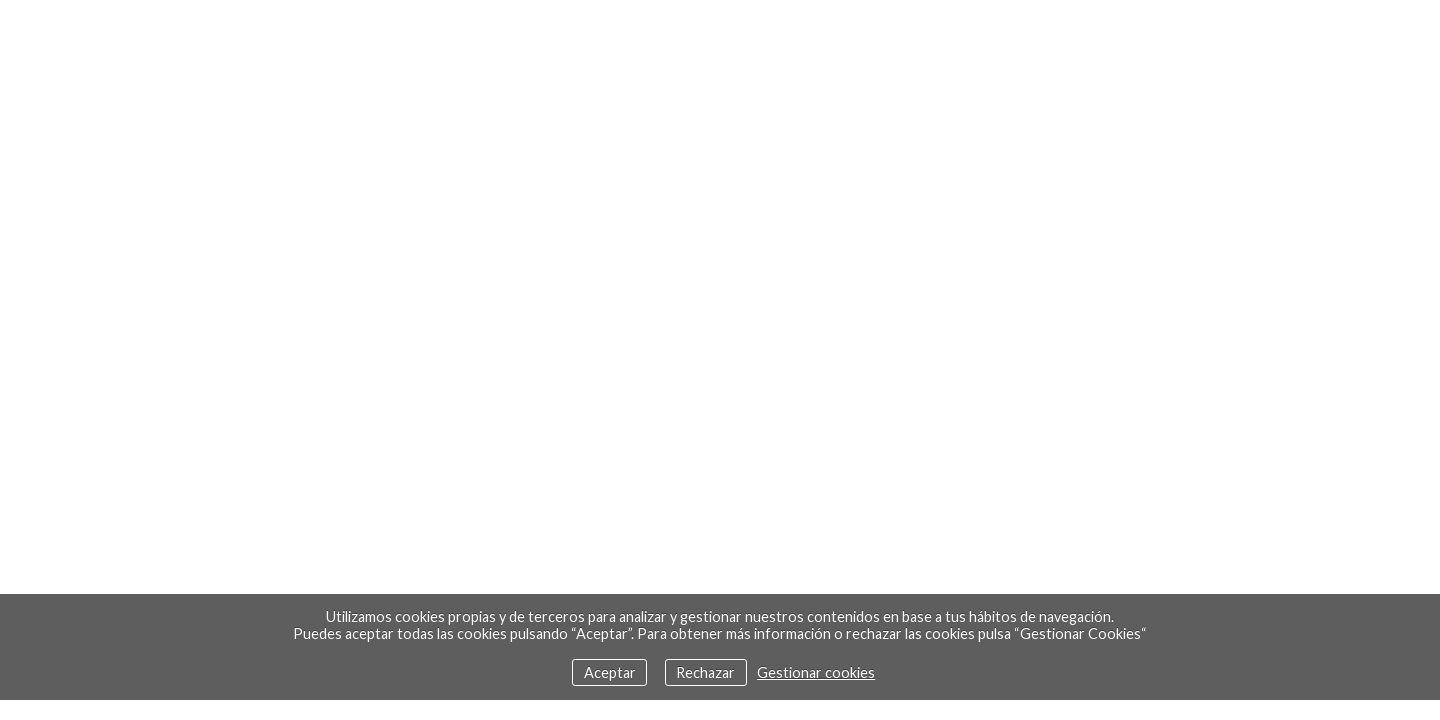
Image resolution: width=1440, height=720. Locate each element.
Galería (580, 35)
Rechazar (705, 672)
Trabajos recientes (394, 35)
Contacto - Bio (852, 35)
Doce (701, 35)
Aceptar (610, 672)
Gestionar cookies (816, 672)
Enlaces (1016, 35)
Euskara (112, 35)
